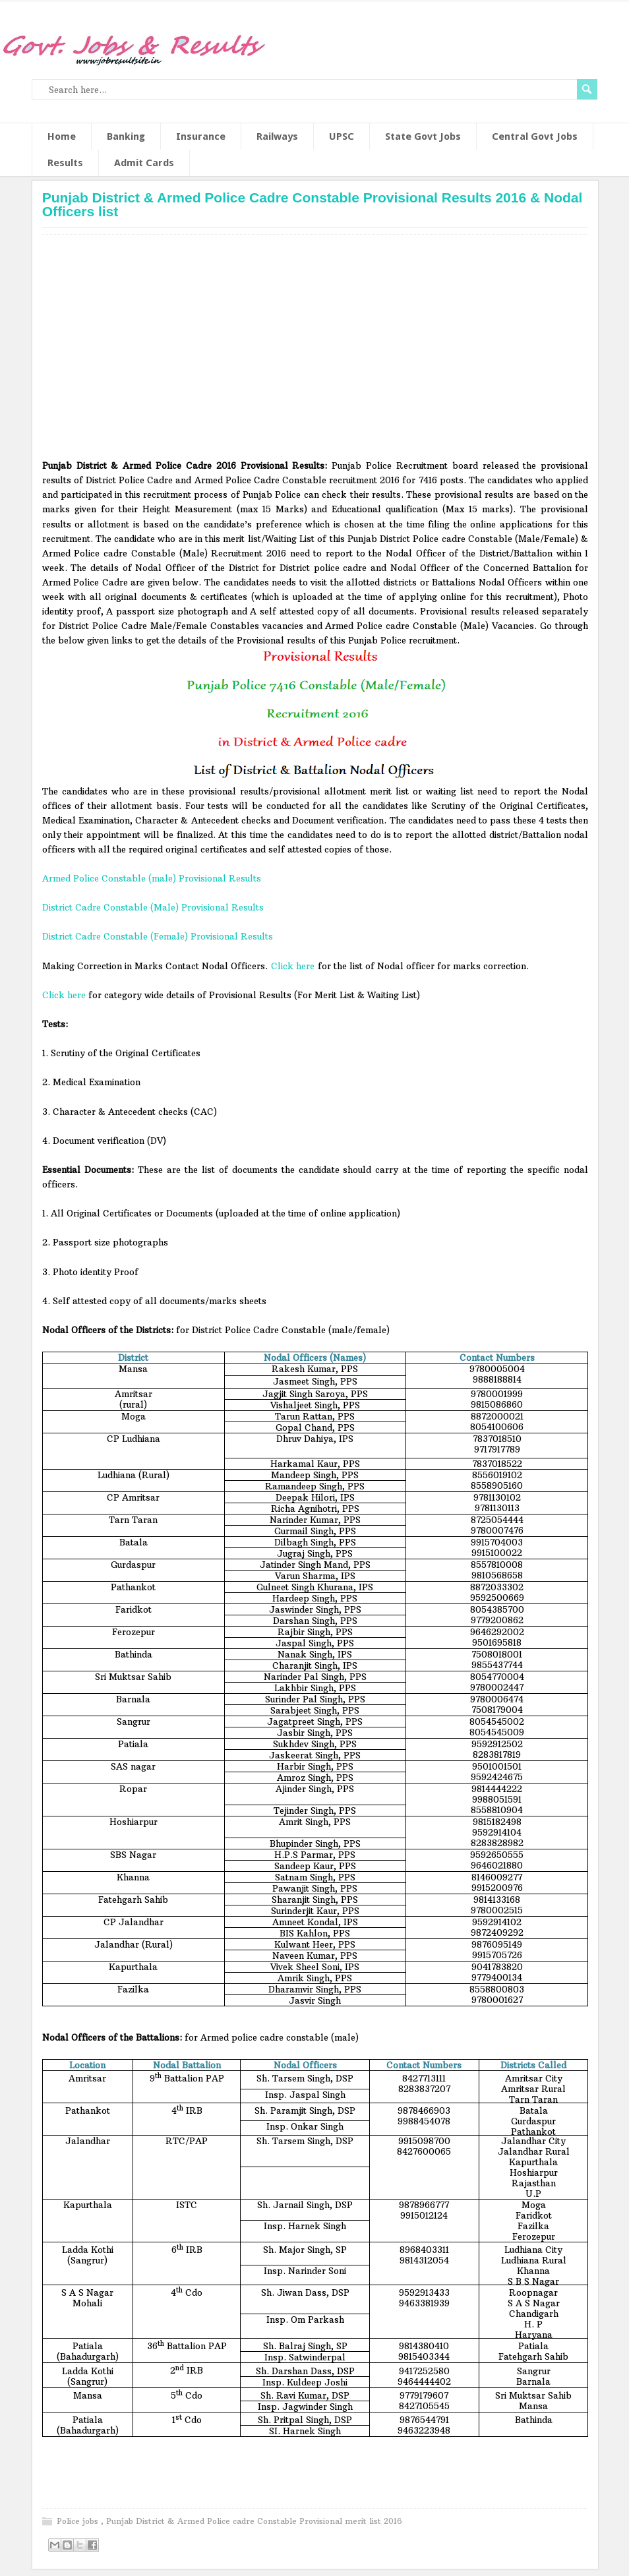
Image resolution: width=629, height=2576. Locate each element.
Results (65, 163)
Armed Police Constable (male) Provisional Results (151, 878)
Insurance (200, 136)
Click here (292, 966)
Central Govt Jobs (535, 136)
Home (61, 136)
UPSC (341, 136)
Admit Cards (144, 163)
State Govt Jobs (423, 136)
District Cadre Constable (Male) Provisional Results (153, 907)
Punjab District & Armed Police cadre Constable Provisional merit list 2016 (254, 2521)
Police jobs (79, 2521)
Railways (277, 136)
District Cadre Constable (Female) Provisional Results (157, 936)
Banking (126, 136)
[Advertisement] (315, 351)
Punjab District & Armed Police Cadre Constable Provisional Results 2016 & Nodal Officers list (312, 204)
